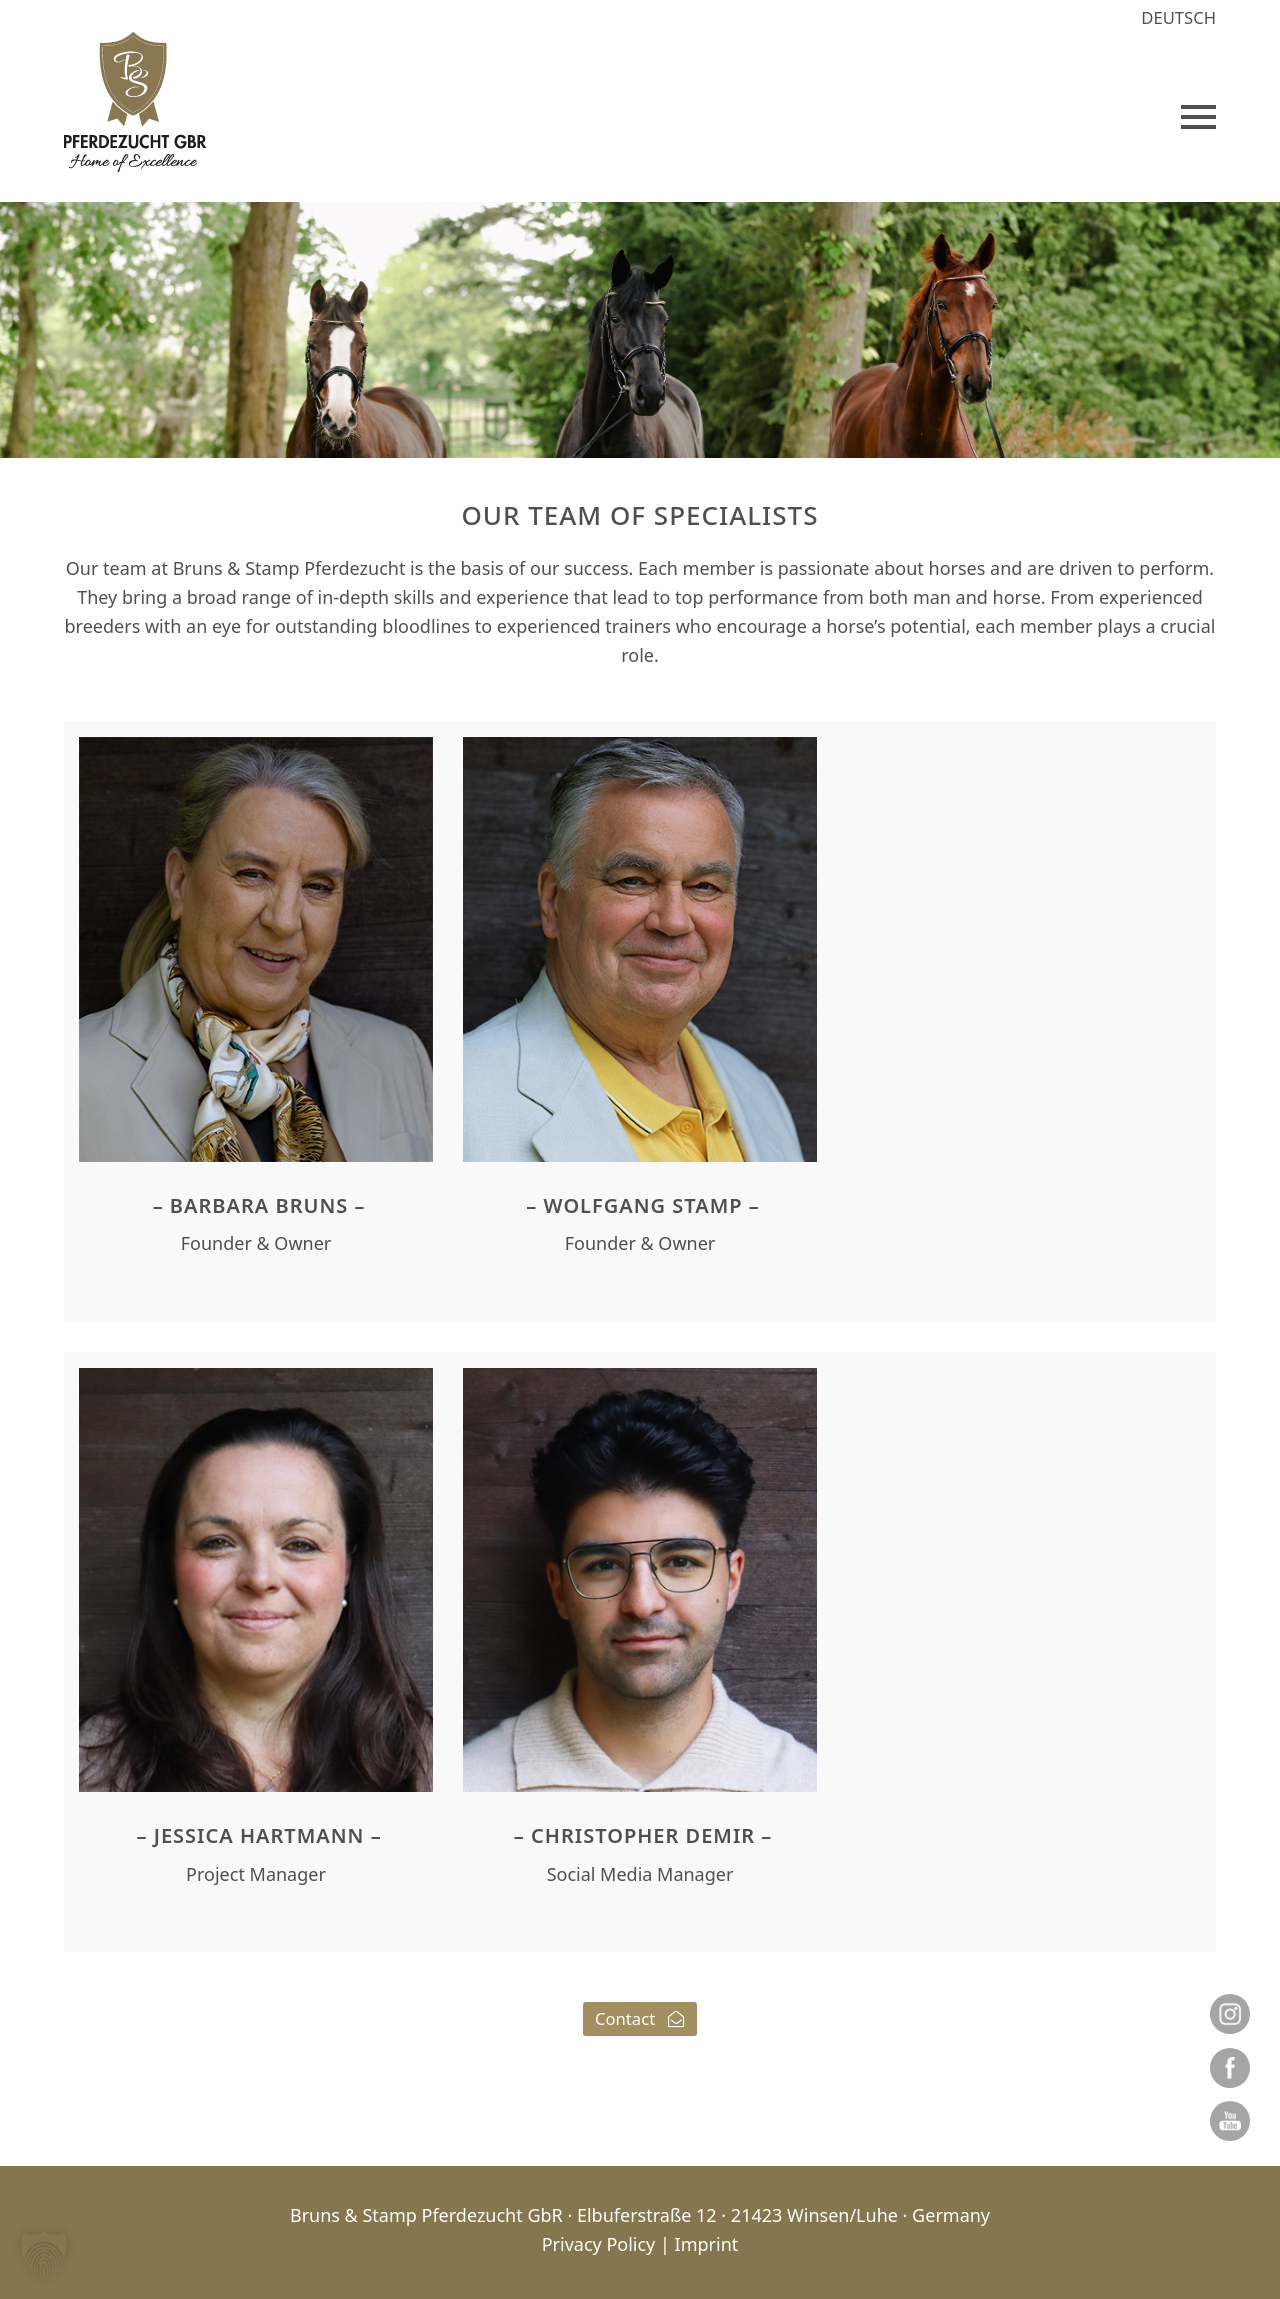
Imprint (707, 2244)
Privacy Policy (599, 2244)
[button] (1198, 117)
